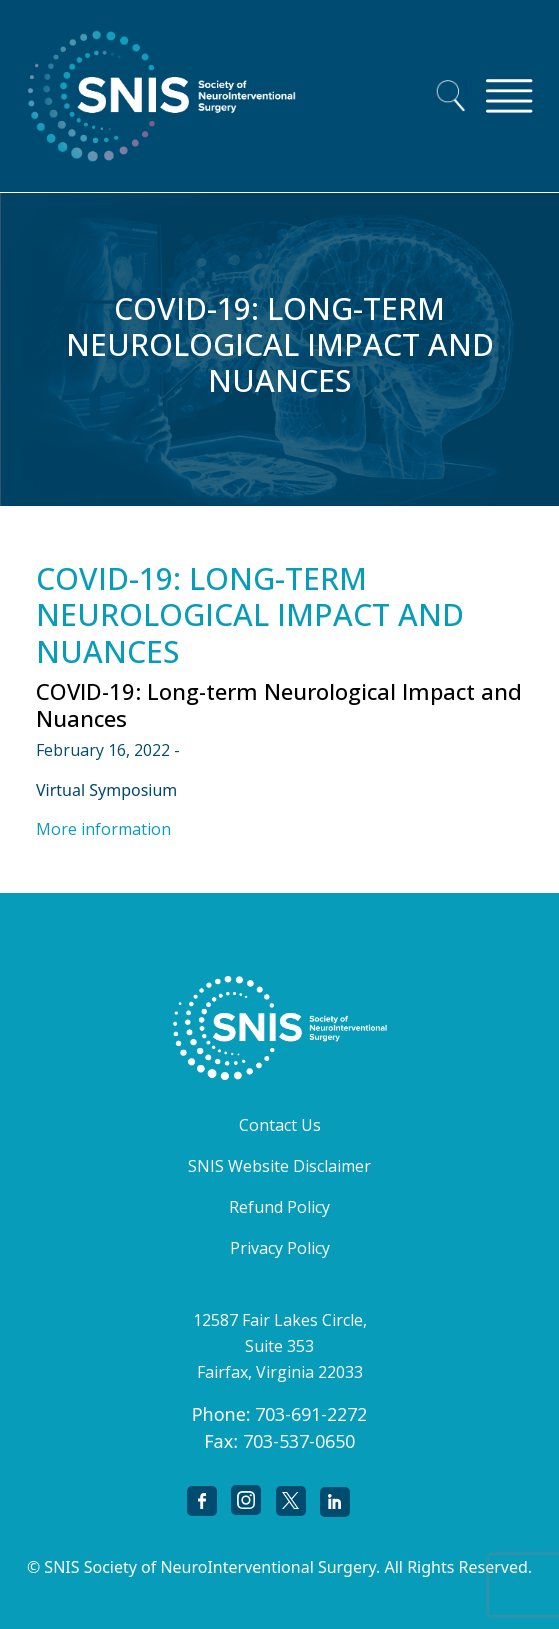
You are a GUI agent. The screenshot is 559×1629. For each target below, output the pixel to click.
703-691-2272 (311, 1414)
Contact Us (280, 1125)
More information (103, 829)
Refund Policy (279, 1207)
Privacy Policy (280, 1248)
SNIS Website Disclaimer (279, 1166)
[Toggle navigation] (509, 96)
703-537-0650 (299, 1441)
